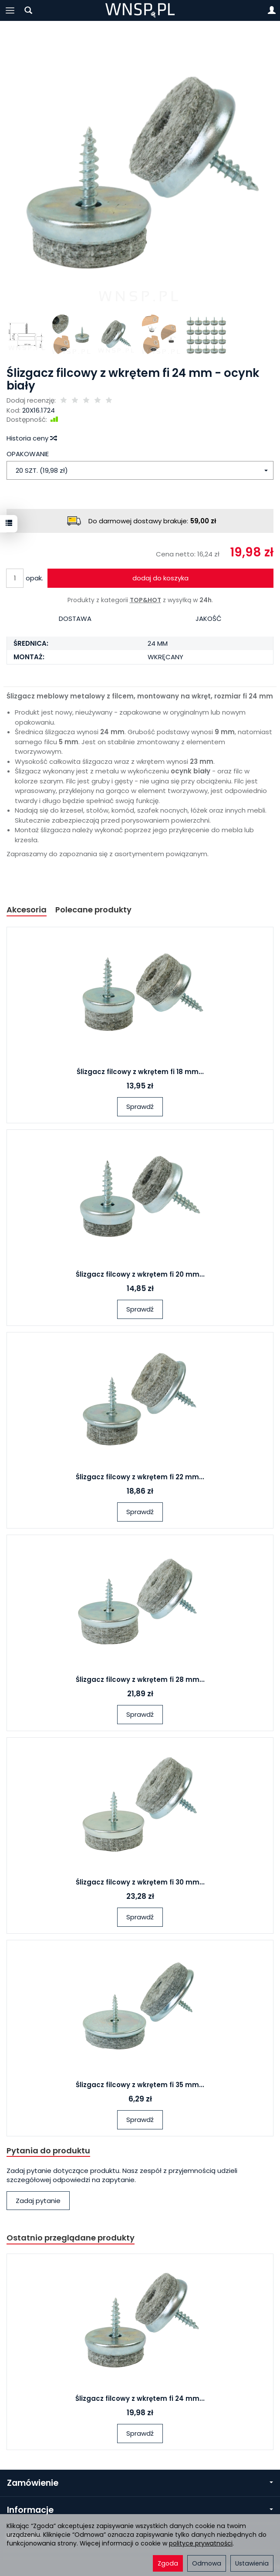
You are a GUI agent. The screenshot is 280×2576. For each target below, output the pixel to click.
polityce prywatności (201, 2543)
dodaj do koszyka (160, 578)
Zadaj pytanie (38, 2200)
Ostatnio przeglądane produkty (71, 2237)
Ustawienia (252, 2563)
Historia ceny (31, 438)
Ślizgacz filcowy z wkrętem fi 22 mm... (140, 1476)
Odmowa (206, 2563)
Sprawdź (140, 1106)
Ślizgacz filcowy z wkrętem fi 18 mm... (140, 1071)
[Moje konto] (271, 10)
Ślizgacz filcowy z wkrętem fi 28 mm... (140, 1679)
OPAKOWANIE (28, 453)
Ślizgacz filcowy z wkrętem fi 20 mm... (140, 1274)
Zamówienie (140, 2483)
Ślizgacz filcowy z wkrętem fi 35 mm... (140, 2084)
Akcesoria (27, 909)
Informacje (140, 2510)
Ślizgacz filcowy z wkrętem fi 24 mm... (140, 2398)
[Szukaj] (28, 10)
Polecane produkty (93, 909)
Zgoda (168, 2563)
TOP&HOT (145, 600)
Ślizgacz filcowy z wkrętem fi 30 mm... (140, 1882)
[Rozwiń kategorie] (10, 10)
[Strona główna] (140, 10)
